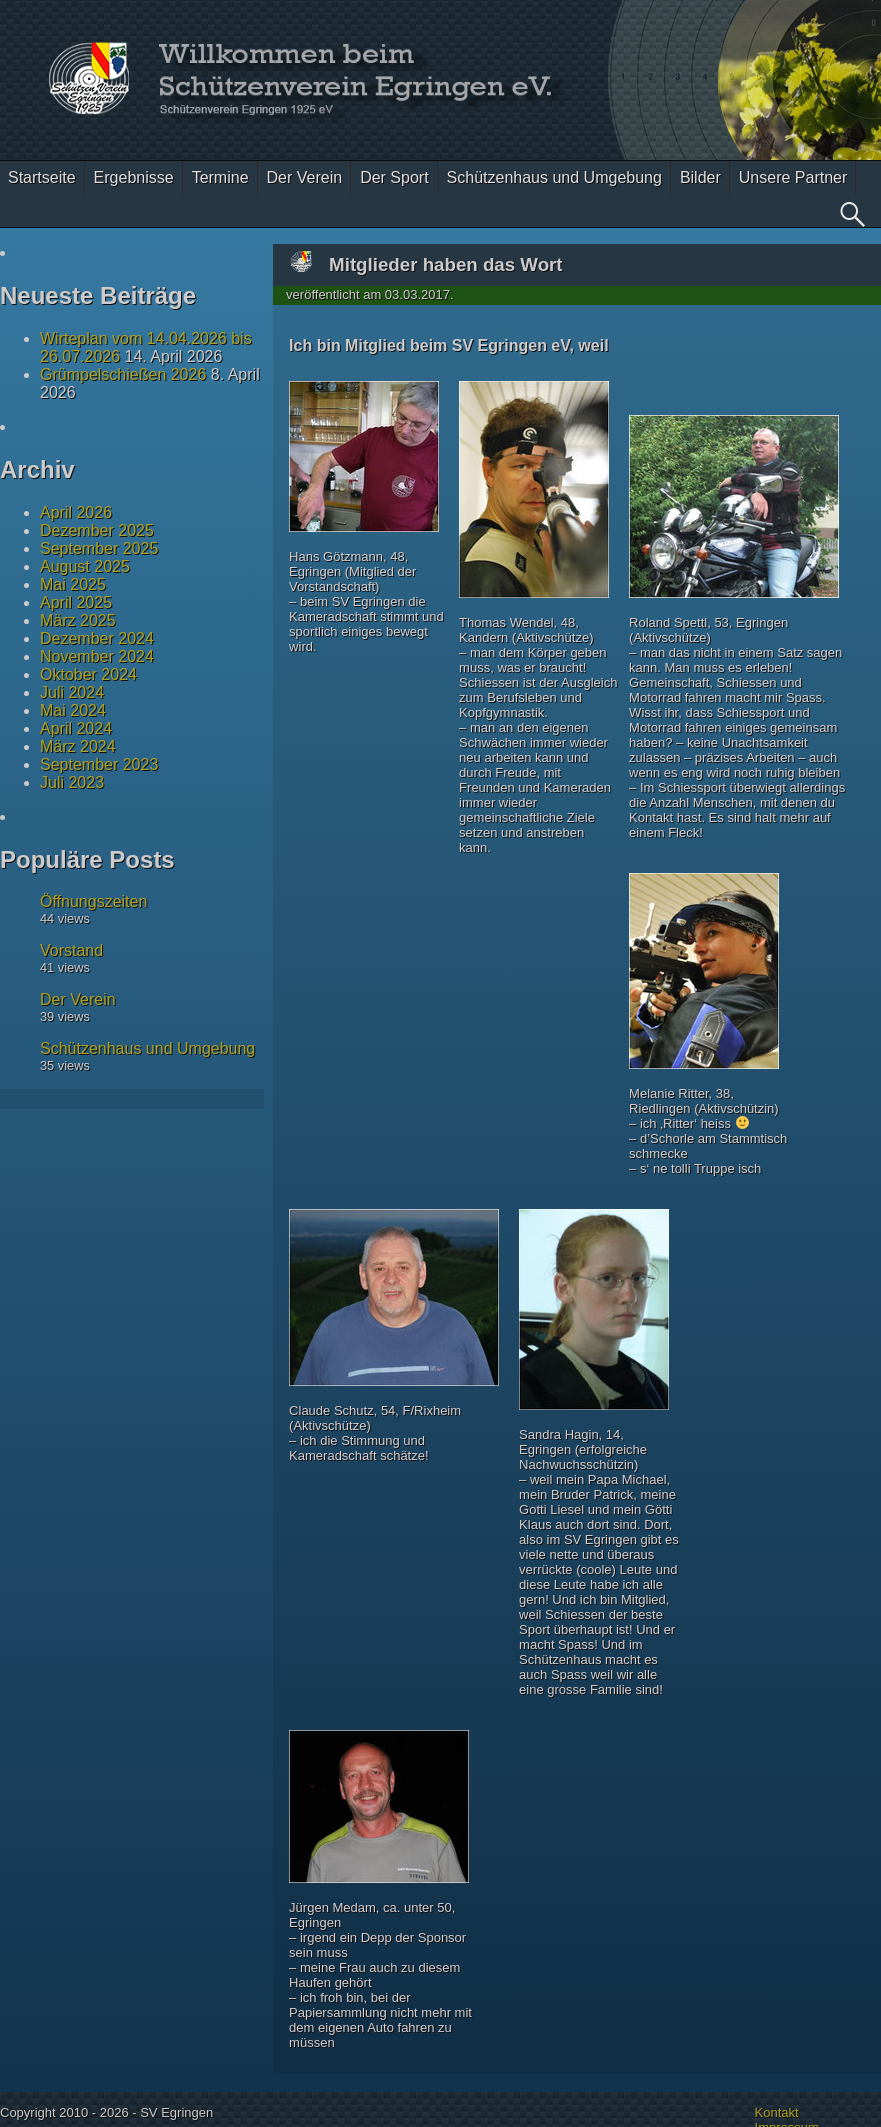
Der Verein (305, 177)
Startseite (42, 177)
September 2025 (99, 548)
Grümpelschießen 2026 (123, 374)
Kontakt (777, 2112)
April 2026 (76, 512)
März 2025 (78, 620)
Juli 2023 (72, 782)
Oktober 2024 (88, 674)
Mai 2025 (73, 584)
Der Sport (394, 177)
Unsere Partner (793, 177)
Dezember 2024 (97, 638)
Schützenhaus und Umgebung (554, 177)
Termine (220, 177)
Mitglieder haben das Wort (445, 264)
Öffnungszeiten (93, 901)
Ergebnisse (134, 177)
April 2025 (76, 602)
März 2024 (78, 746)
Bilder (700, 177)
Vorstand (71, 950)
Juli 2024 (72, 692)
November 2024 (97, 656)
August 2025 (85, 566)
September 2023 (99, 764)
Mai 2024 (73, 710)
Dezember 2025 (97, 530)
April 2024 (76, 728)
